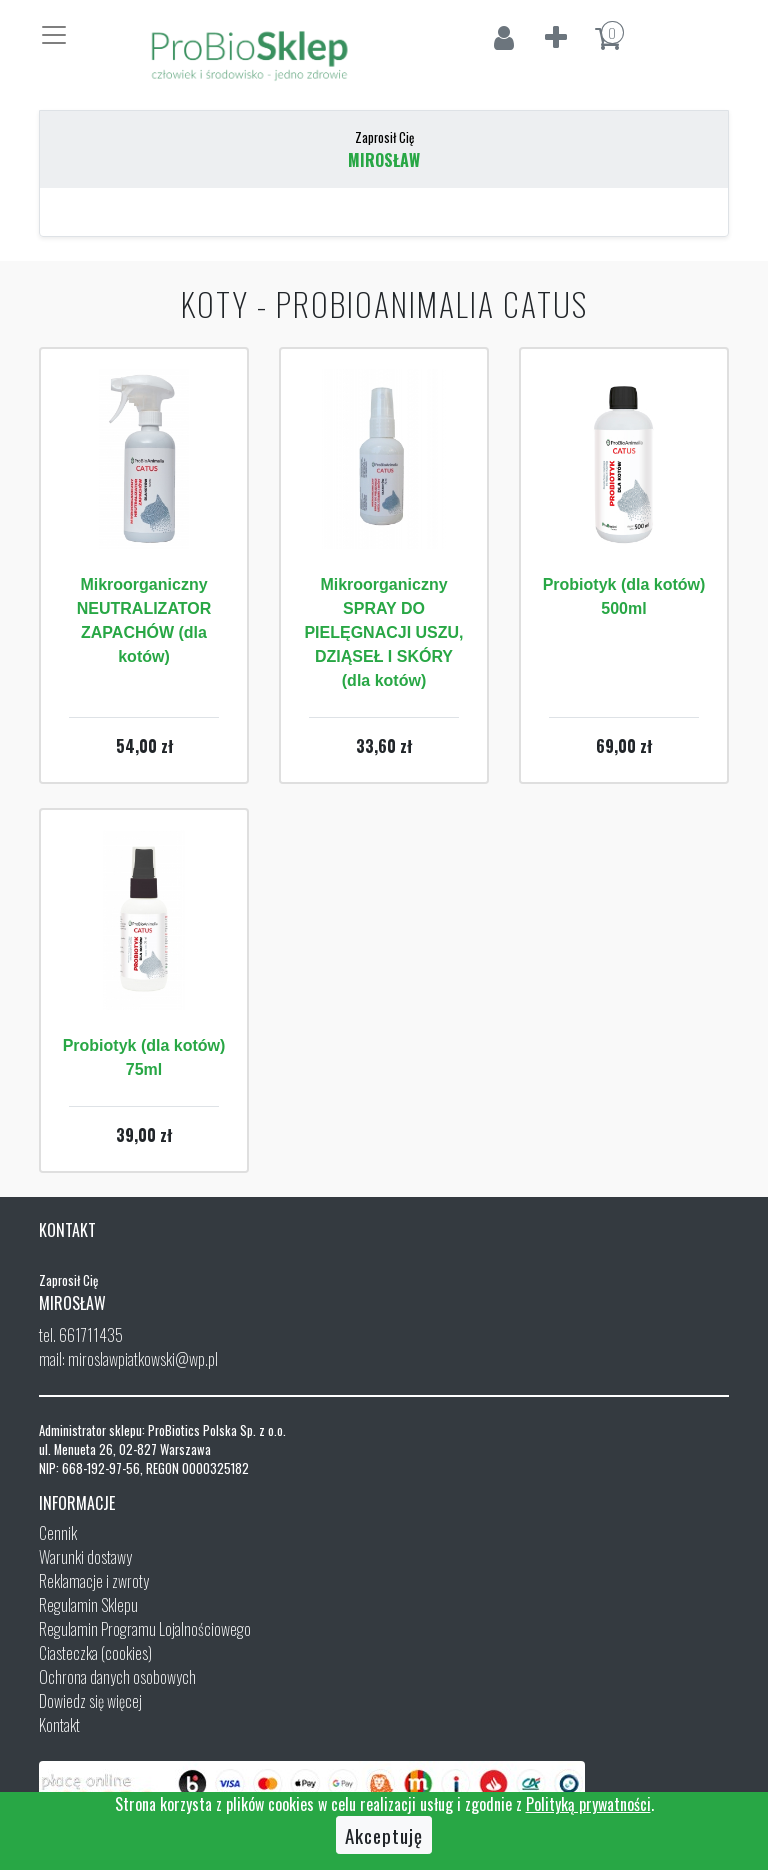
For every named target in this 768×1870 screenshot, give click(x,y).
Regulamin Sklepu (88, 1605)
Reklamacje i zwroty (94, 1581)
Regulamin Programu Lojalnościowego (145, 1629)
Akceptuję (384, 1835)
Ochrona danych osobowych (117, 1677)
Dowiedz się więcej (90, 1701)
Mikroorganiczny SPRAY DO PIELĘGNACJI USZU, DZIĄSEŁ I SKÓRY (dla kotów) (383, 632)
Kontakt (59, 1725)
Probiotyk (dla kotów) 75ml (144, 1057)
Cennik (58, 1533)
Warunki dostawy (85, 1557)
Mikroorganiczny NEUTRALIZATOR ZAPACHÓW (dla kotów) (144, 620)
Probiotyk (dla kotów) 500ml (624, 596)
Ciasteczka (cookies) (95, 1653)
